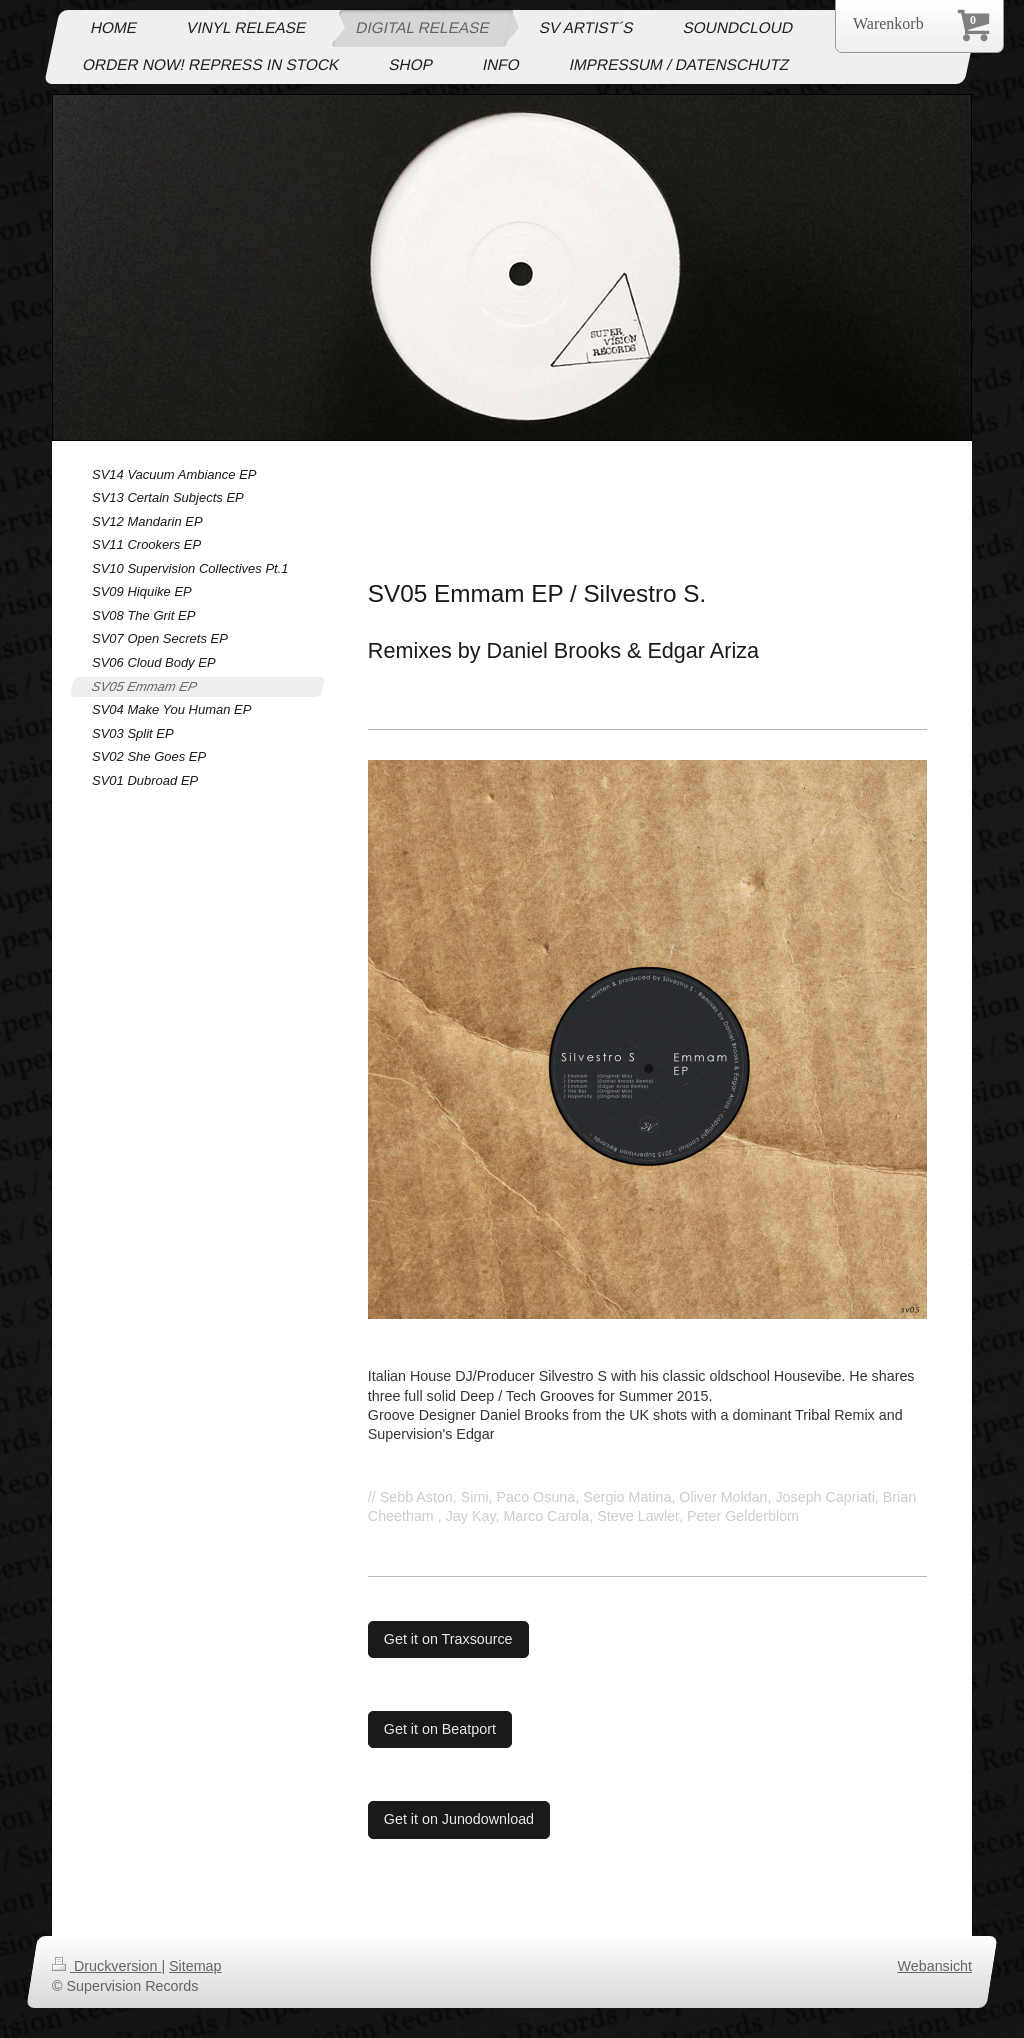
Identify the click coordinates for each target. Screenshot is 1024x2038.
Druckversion (106, 1966)
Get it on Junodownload (459, 1819)
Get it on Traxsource (448, 1639)
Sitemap (195, 1966)
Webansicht (935, 1966)
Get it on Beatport (440, 1729)
